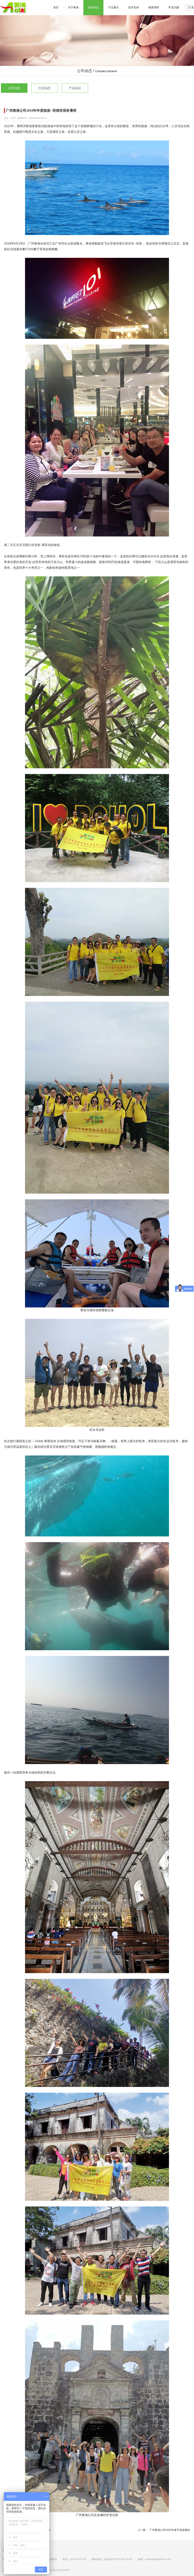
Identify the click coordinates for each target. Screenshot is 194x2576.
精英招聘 (153, 7)
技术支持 (133, 7)
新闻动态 (93, 7)
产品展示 (113, 7)
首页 (56, 7)
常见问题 (173, 7)
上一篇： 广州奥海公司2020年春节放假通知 (164, 2529)
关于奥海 (73, 7)
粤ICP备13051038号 (58, 2570)
